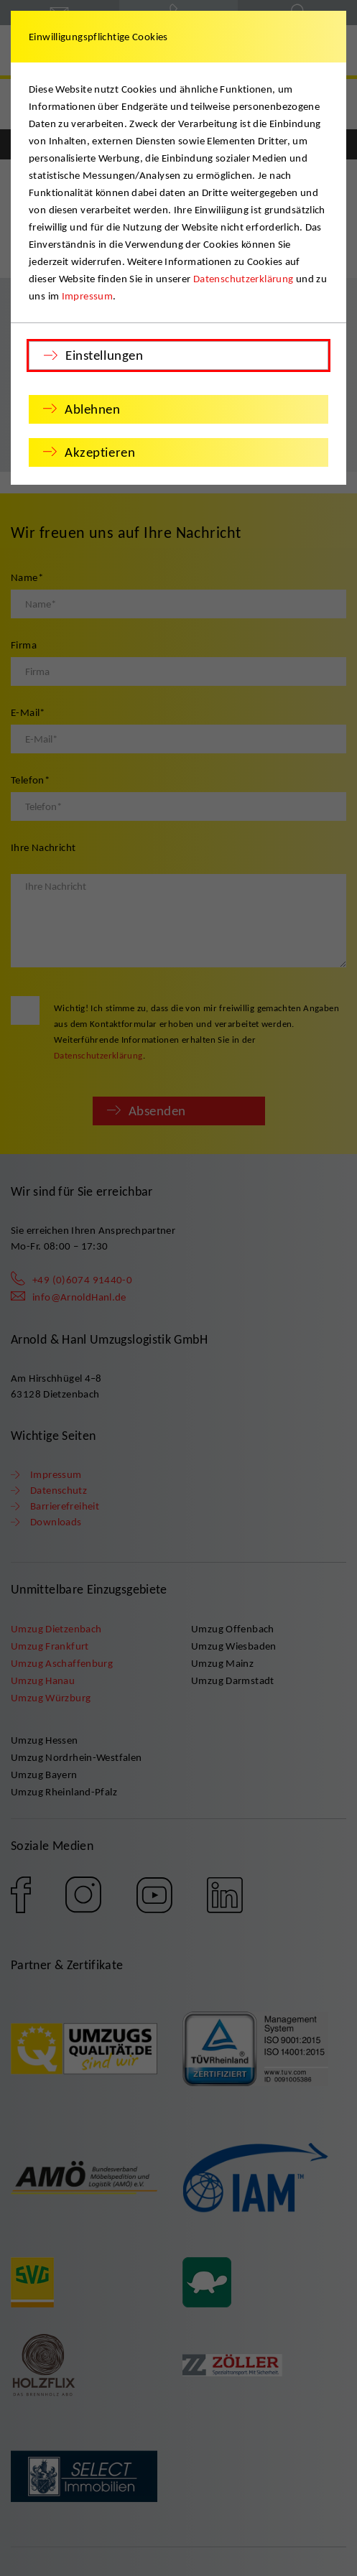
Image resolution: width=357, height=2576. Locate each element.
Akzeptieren (100, 452)
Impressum (87, 295)
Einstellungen (104, 355)
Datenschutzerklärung (243, 278)
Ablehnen (93, 409)
